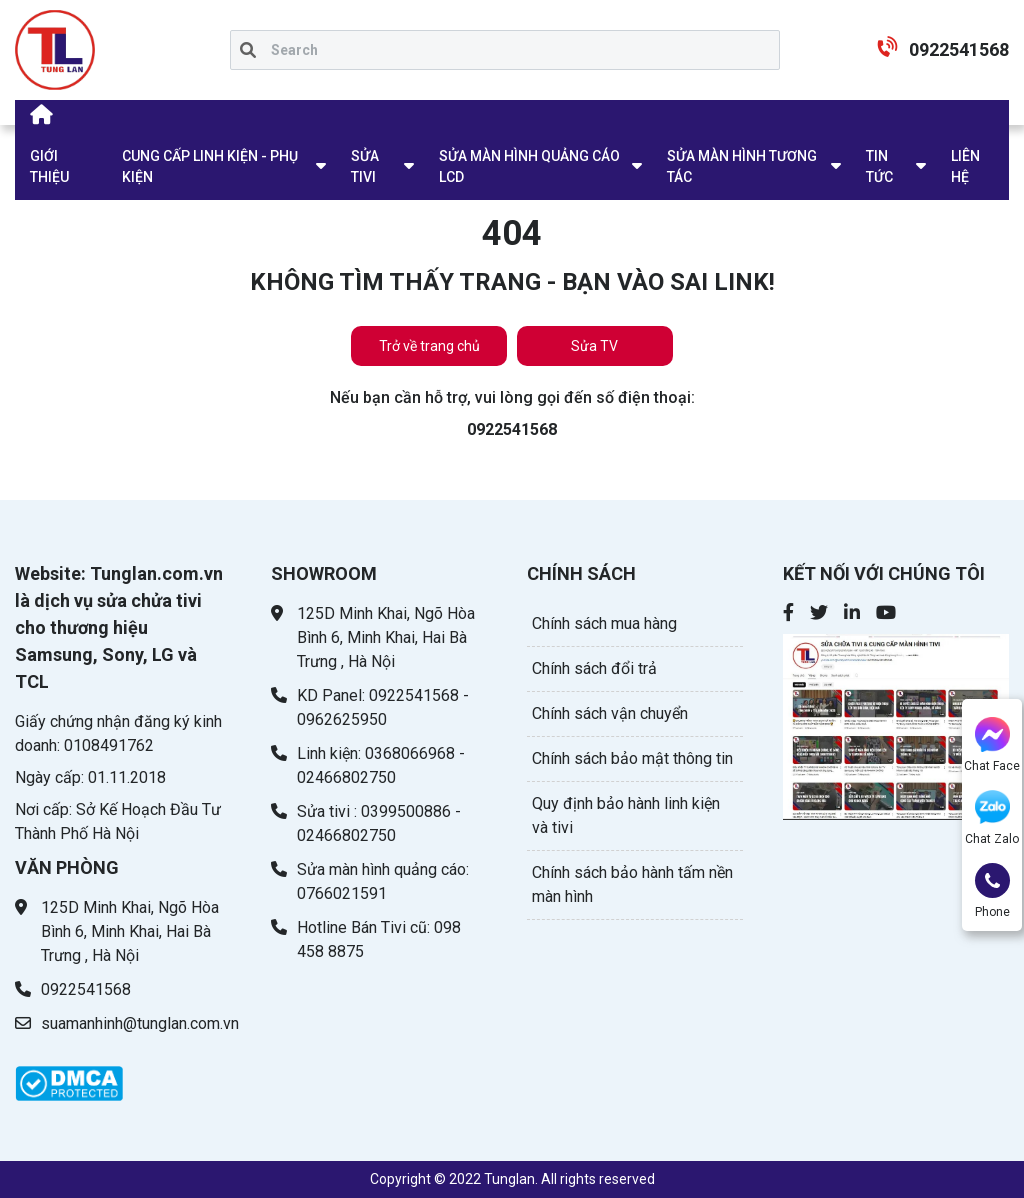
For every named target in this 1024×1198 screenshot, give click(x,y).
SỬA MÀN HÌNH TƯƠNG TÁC (742, 166)
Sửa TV (594, 346)
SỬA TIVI (365, 166)
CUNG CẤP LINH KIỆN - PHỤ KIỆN (210, 166)
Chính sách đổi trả (594, 668)
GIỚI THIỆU (49, 166)
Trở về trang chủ (429, 346)
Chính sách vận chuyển (610, 713)
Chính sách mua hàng (604, 623)
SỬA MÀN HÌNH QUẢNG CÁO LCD (529, 166)
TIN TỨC (879, 166)
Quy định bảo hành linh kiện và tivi (626, 815)
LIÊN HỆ (965, 166)
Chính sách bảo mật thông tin (632, 758)
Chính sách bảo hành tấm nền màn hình (632, 884)
